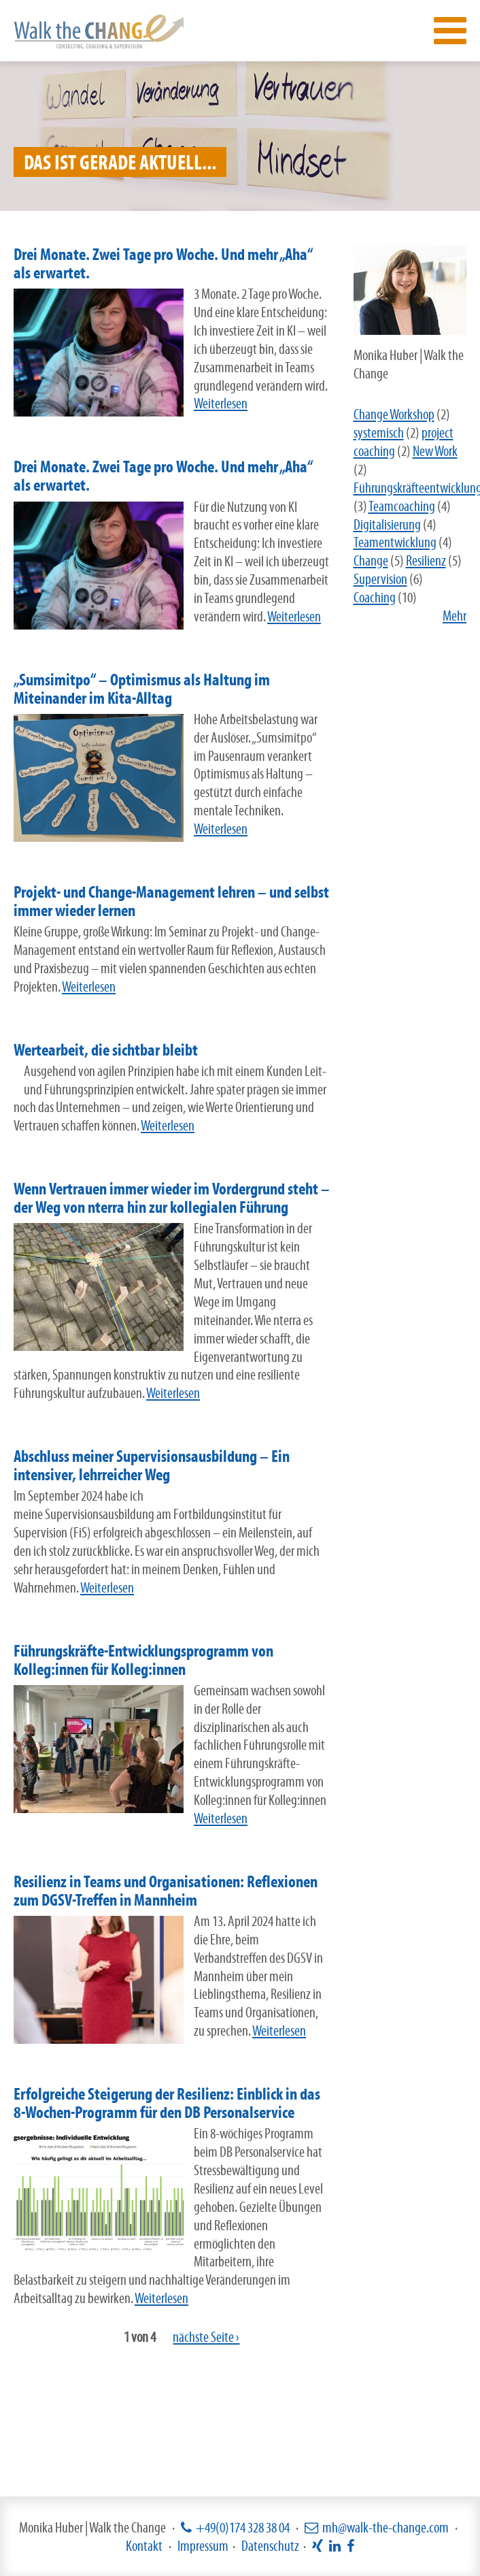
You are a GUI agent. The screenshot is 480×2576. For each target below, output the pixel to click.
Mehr (454, 615)
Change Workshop (394, 414)
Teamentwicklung (395, 542)
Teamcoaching (401, 506)
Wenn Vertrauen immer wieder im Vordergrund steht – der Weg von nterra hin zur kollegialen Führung (172, 1198)
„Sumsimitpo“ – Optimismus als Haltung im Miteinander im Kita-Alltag (142, 688)
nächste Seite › (206, 2337)
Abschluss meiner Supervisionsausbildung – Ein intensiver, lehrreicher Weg (152, 1465)
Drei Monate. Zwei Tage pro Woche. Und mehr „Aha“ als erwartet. (163, 263)
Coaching (375, 597)
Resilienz (426, 560)
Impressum (202, 2546)
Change (371, 560)
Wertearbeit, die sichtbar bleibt (106, 1049)
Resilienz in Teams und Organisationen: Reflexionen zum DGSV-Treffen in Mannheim (166, 1890)
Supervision (380, 579)
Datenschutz (270, 2546)
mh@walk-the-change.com (385, 2527)
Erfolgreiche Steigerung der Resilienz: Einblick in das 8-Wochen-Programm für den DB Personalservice (167, 2103)
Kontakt (144, 2546)
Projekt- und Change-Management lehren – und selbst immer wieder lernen (171, 901)
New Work (435, 451)
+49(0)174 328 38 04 (243, 2527)
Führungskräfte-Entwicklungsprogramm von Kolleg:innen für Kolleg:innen (143, 1660)
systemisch (379, 432)
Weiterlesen (220, 403)
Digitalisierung (387, 524)
